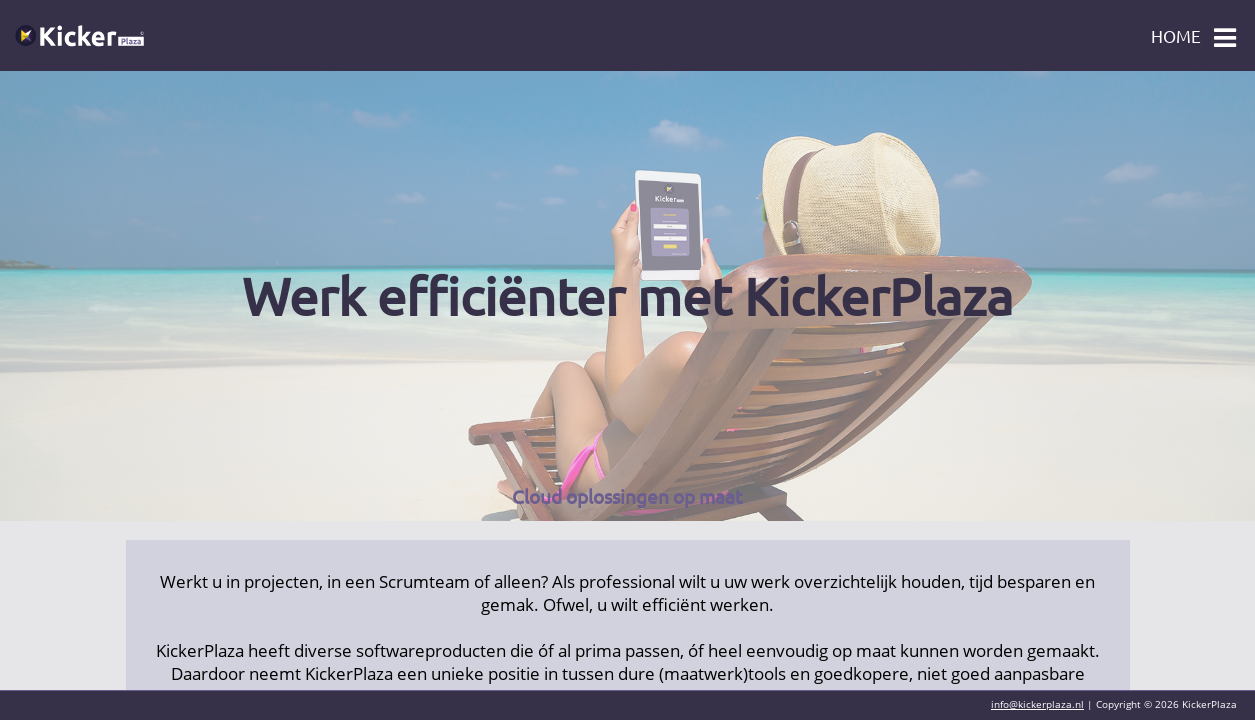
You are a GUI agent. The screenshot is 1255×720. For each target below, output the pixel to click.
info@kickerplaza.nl (1037, 704)
